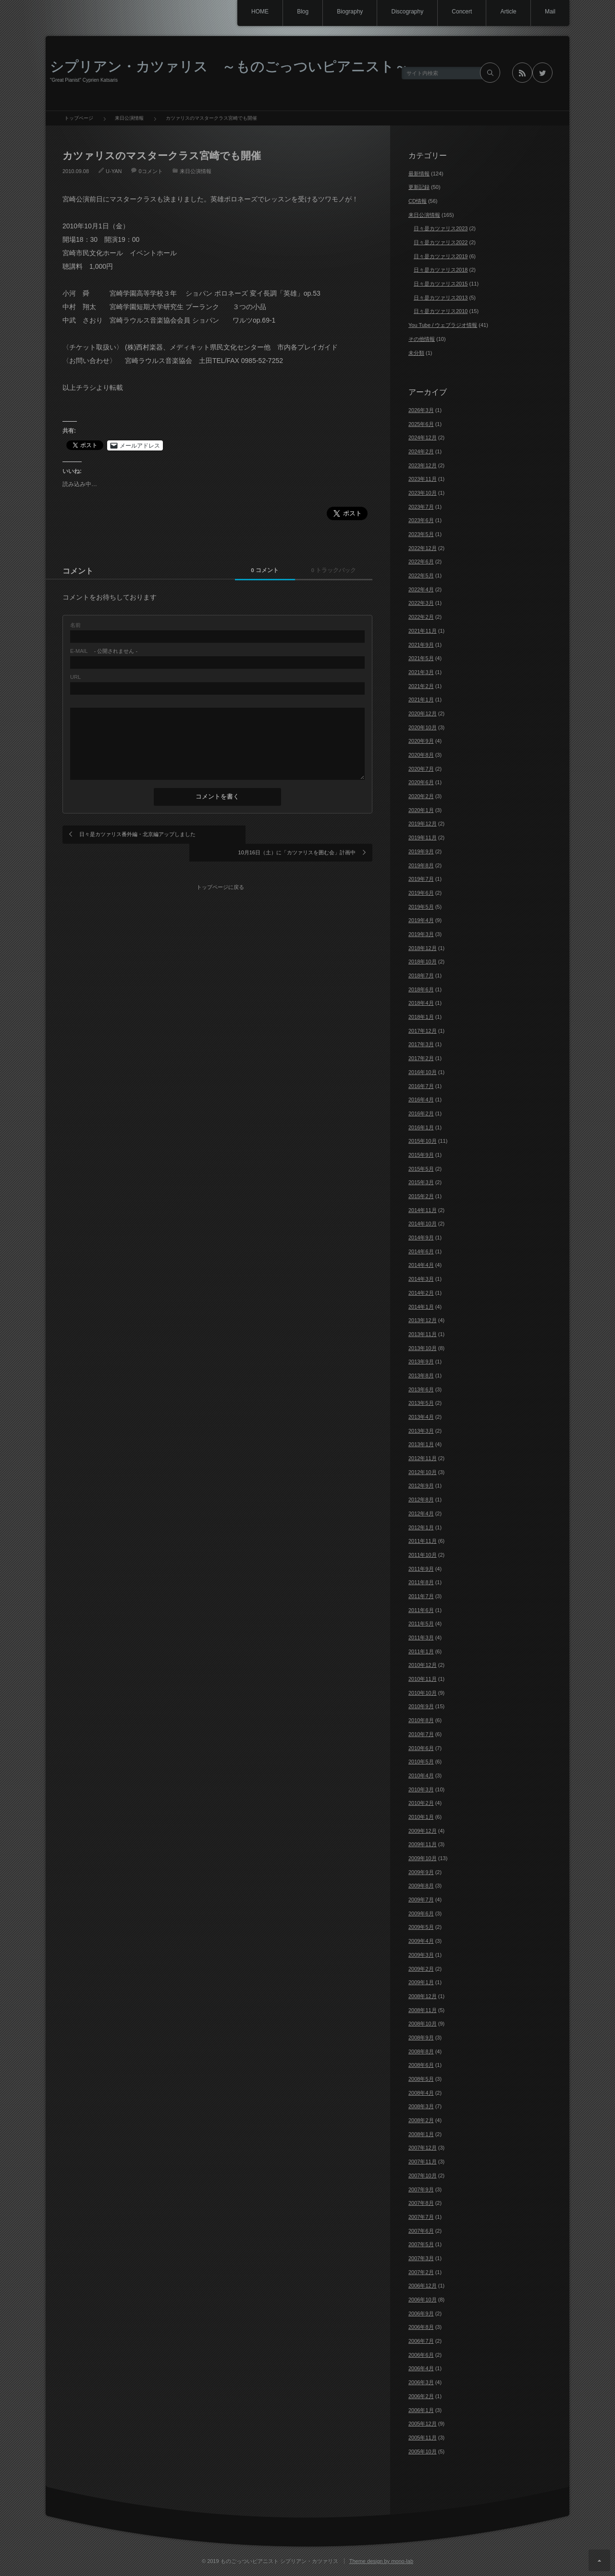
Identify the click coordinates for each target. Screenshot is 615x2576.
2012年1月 (421, 1527)
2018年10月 (422, 961)
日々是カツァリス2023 (440, 228)
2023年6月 (421, 520)
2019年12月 (422, 823)
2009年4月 (421, 1941)
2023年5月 (421, 534)
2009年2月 (421, 1969)
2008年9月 (421, 2037)
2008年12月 (422, 1996)
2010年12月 (422, 1665)
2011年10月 (422, 1555)
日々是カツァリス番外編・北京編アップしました (137, 834)
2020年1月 (421, 810)
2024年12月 (422, 437)
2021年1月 (421, 699)
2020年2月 (421, 796)
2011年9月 (421, 1569)
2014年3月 (421, 1279)
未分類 (416, 353)
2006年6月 (421, 2355)
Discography (404, 12)
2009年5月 (421, 1927)
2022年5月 (421, 575)
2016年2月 (421, 1113)
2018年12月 (422, 948)
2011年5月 (421, 1623)
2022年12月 (422, 548)
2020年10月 (422, 727)
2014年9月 (421, 1237)
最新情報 (419, 173)
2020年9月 (421, 741)
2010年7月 (421, 1734)
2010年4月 (421, 1775)
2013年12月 (422, 1320)
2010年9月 (421, 1706)
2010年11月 (422, 1679)
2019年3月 (421, 934)
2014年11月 (422, 1210)
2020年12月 (422, 713)
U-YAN (114, 171)
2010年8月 (421, 1720)
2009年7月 (421, 1899)
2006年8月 (421, 2327)
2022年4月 (421, 589)
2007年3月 (421, 2258)
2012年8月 (421, 1499)
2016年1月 (421, 1127)
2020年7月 (421, 769)
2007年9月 (421, 2189)
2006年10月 (422, 2299)
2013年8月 (421, 1375)
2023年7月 (421, 507)
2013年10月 (422, 1348)
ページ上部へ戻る (599, 2560)
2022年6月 (421, 561)
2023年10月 (422, 493)
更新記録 (419, 187)
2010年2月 (421, 1803)
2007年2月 (421, 2272)
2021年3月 (421, 672)
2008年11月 (422, 2010)
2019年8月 (421, 865)
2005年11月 (422, 2437)
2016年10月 (422, 1072)
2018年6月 (421, 989)
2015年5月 (421, 1169)
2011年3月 (421, 1637)
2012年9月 (421, 1485)
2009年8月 (421, 1885)
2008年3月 (421, 2106)
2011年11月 (422, 1541)
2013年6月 (421, 1389)
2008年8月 (421, 2051)
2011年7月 (421, 1596)
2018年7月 (421, 975)
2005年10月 (422, 2451)
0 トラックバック (330, 570)
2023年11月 (422, 479)
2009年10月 (422, 1858)
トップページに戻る (221, 868)
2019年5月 (421, 907)
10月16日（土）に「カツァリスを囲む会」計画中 (297, 834)
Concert (460, 12)
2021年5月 (421, 658)
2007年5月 (421, 2244)
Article (507, 12)
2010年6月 (421, 1748)
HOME (254, 12)
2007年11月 (422, 2161)
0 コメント (256, 570)
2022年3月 (421, 603)
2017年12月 (422, 1031)
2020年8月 (421, 755)
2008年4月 (421, 2093)
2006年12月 (422, 2285)
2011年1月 (421, 1651)
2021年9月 (421, 645)
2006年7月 (421, 2341)
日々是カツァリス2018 (440, 270)
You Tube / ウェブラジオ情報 (442, 325)
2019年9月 (421, 851)
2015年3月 (421, 1182)
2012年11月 (422, 1458)
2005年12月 (422, 2423)
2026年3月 (421, 410)
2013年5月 (421, 1403)
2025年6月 (421, 424)
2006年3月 (421, 2382)
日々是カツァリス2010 (440, 311)
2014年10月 (422, 1223)
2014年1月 (421, 1307)
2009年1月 (421, 1982)
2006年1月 (421, 2410)
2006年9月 (421, 2313)
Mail (549, 12)
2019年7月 (421, 879)
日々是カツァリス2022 (440, 242)
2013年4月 (421, 1417)
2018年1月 (421, 1017)
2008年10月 (422, 2023)
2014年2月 (421, 1293)
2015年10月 (422, 1141)
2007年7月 (421, 2217)
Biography (346, 12)
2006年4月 (421, 2368)
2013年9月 (421, 1361)
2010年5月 (421, 1761)
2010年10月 (422, 1693)
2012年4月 (421, 1513)
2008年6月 (421, 2065)
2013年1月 (421, 1444)
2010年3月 (421, 1789)
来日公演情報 (195, 171)
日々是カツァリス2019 (440, 256)
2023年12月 (422, 465)
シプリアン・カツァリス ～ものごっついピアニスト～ (229, 66)
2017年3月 (421, 1044)
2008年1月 (421, 2134)
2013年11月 (422, 1334)
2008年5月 (421, 2079)
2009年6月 (421, 1913)
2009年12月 (422, 1831)
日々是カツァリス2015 (440, 284)
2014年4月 (421, 1265)
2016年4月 (421, 1099)
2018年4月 (421, 1003)
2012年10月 (422, 1472)
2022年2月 (421, 617)
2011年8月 (421, 1582)
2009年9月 (421, 1872)
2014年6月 (421, 1251)
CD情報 (417, 201)
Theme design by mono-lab (381, 2561)
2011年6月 (421, 1610)
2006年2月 (421, 2396)
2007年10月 (422, 2175)
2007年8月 (421, 2203)
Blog (298, 12)
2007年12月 (422, 2148)
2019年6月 (421, 893)
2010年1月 (421, 1817)
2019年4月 (421, 920)
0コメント (150, 171)
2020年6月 (421, 782)
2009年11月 (422, 1844)
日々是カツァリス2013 (440, 297)
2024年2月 (421, 451)
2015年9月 (421, 1155)
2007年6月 (421, 2231)
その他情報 (421, 339)
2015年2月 (421, 1196)
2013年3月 (421, 1431)
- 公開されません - (103, 651)
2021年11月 (422, 631)
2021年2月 (421, 686)
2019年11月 (422, 837)
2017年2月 (421, 1058)
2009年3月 (421, 1955)
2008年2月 (421, 2120)
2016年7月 (421, 1086)
